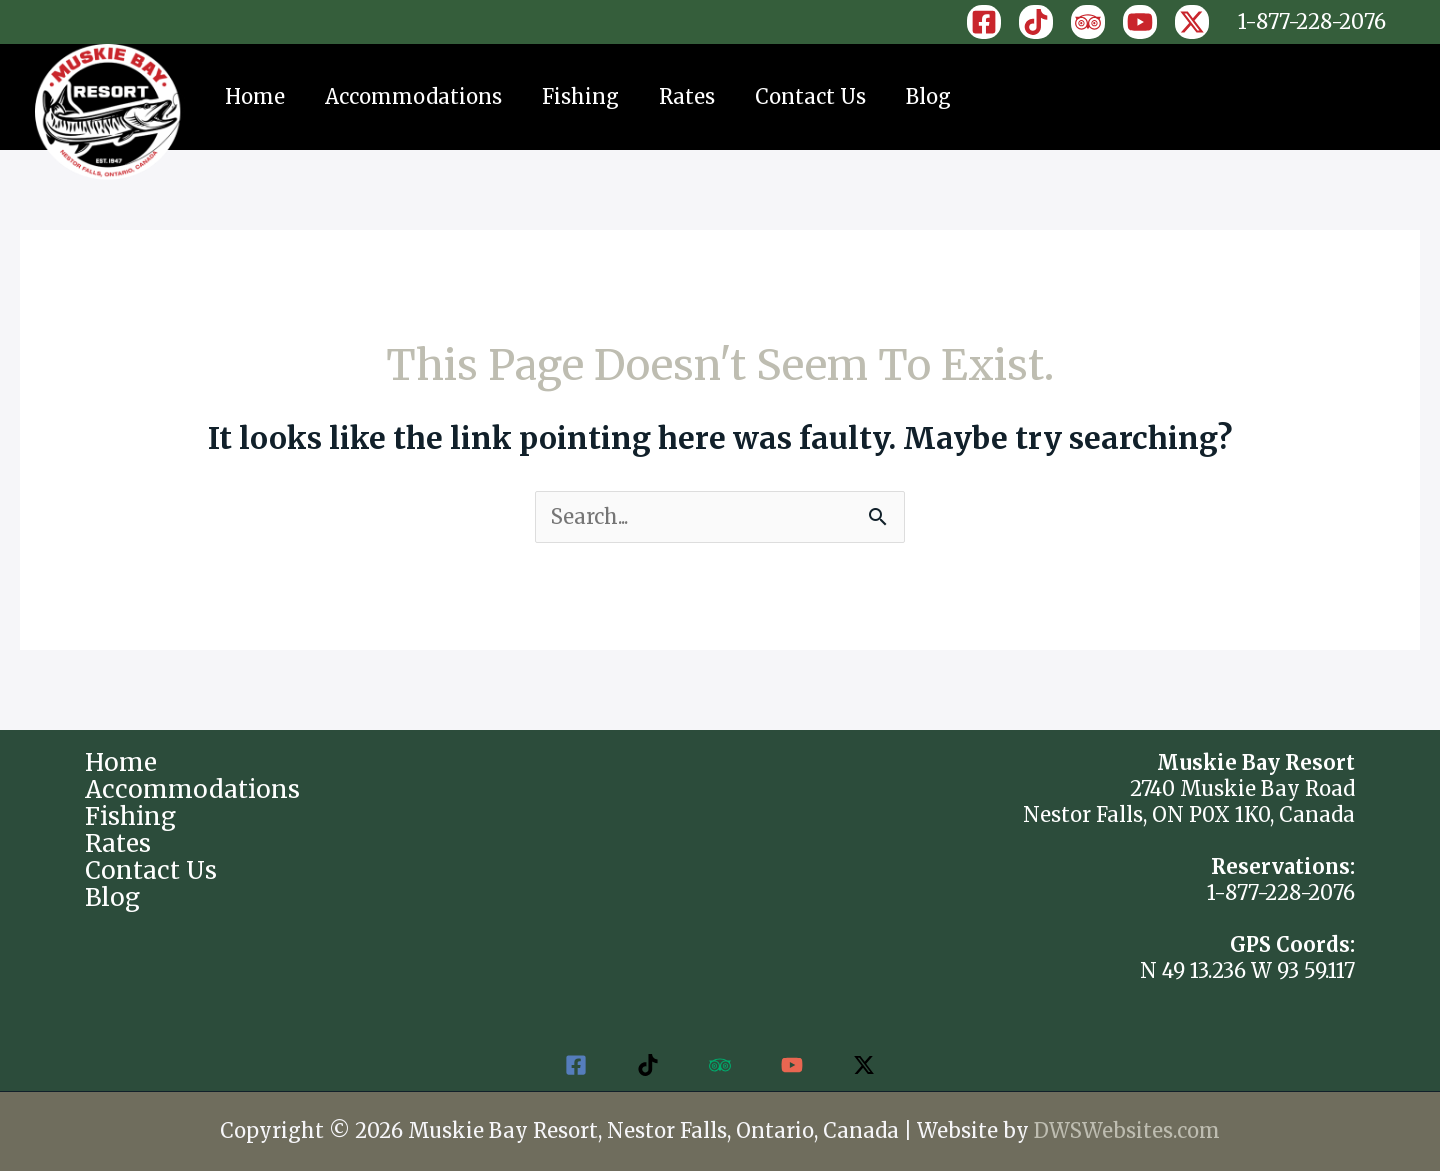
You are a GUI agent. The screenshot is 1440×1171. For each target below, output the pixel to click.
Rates (687, 96)
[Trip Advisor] (1088, 22)
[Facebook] (984, 22)
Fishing (580, 96)
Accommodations (413, 96)
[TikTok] (1036, 22)
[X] (1192, 22)
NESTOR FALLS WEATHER (719, 825)
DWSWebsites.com (1127, 1130)
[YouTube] (1140, 22)
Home (255, 96)
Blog (928, 96)
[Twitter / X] (864, 1065)
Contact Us (810, 96)
